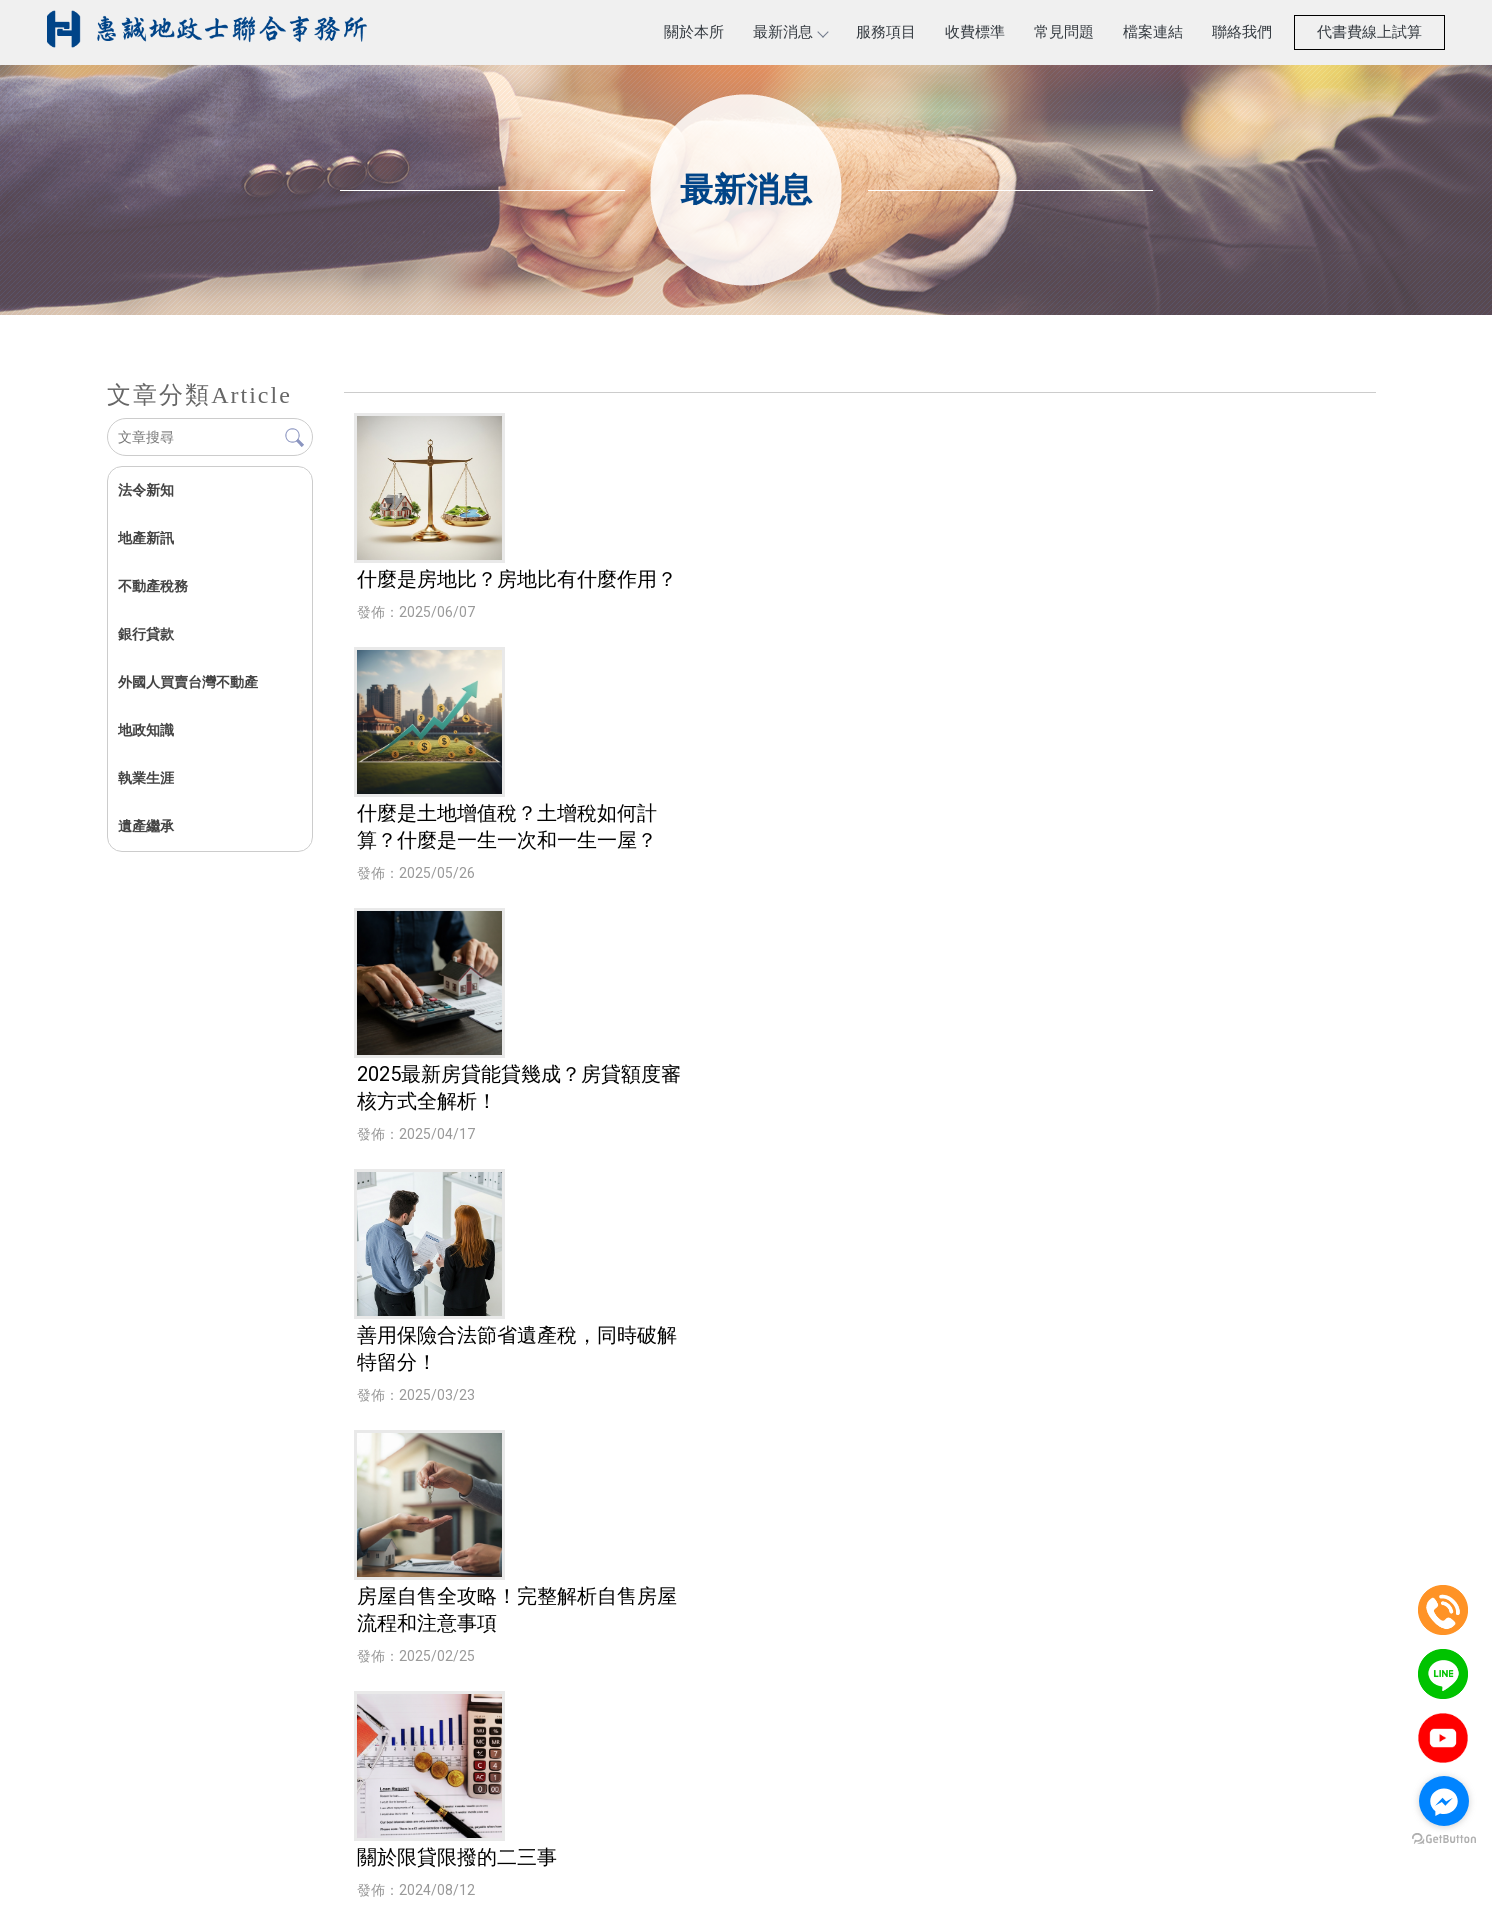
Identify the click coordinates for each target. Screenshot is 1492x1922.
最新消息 (790, 32)
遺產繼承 (146, 826)
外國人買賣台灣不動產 (188, 682)
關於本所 (694, 32)
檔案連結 (1153, 32)
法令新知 (146, 490)
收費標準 (975, 32)
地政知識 (146, 730)
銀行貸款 (146, 634)
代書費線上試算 (1369, 32)
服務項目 (886, 32)
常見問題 (1064, 32)
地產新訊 (146, 538)
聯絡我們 (1242, 32)
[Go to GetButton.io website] (1444, 1839)
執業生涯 (146, 778)
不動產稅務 (153, 586)
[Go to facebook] (1444, 1801)
